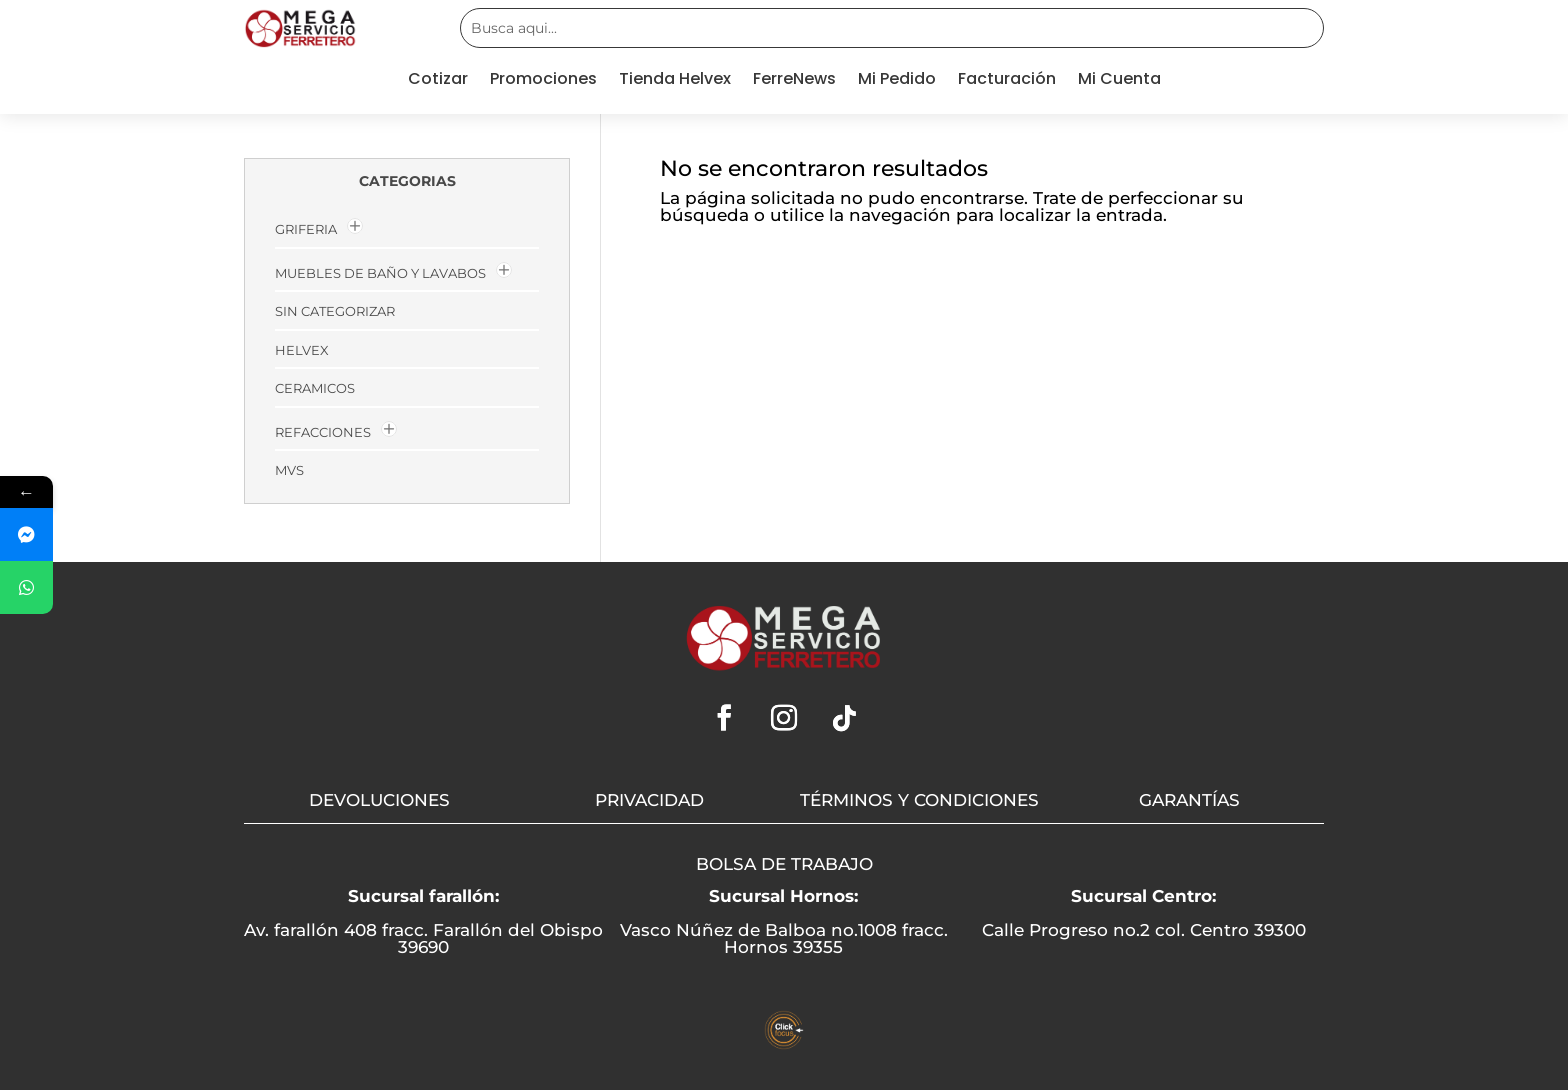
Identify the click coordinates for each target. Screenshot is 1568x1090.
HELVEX (302, 350)
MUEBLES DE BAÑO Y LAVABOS (380, 273)
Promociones (543, 81)
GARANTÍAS (1189, 800)
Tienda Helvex (675, 81)
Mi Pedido (897, 81)
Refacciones (323, 432)
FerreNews (794, 81)
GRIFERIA (306, 229)
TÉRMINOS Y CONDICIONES (919, 800)
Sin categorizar (335, 311)
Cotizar (438, 81)
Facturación (1007, 81)
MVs (289, 470)
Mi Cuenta (1119, 81)
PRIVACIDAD (649, 800)
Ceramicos (315, 388)
